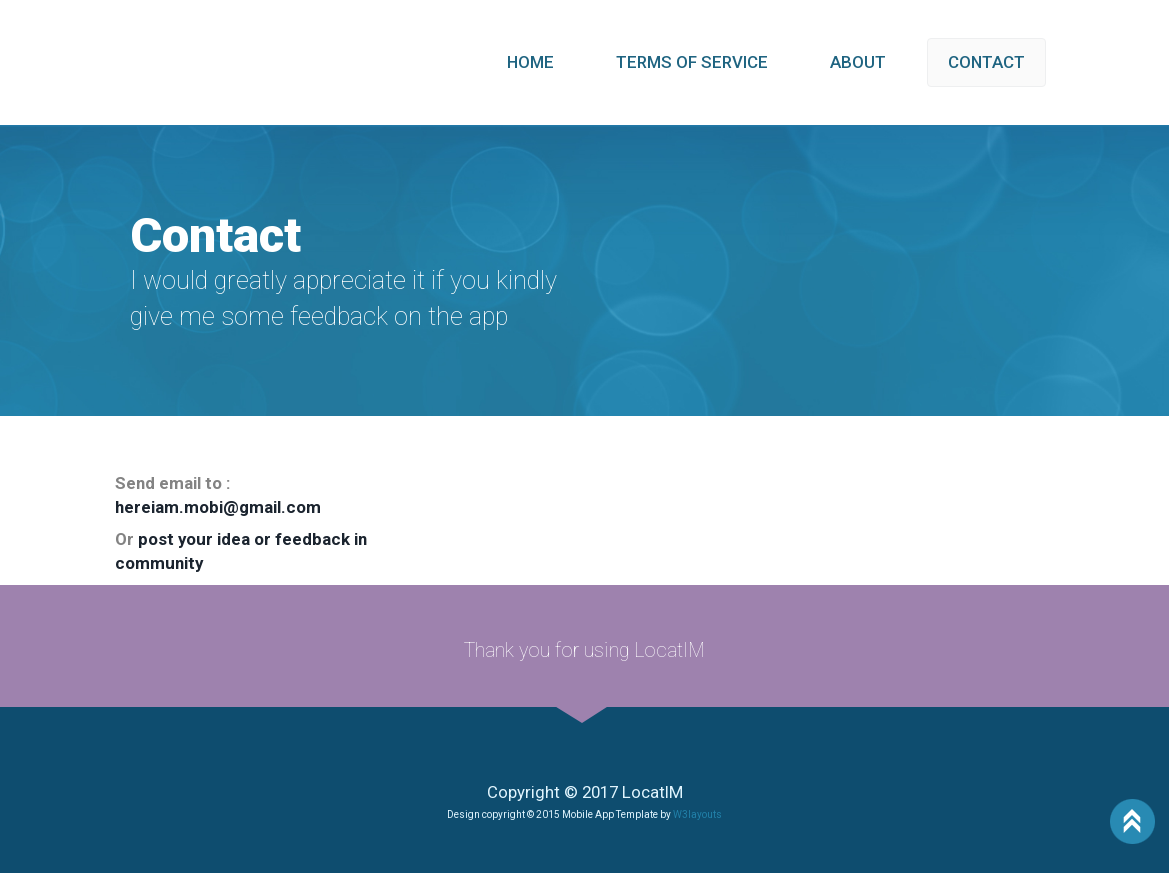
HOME (530, 62)
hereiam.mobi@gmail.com (218, 507)
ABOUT (858, 62)
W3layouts (697, 814)
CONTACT (986, 62)
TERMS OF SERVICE (692, 62)
